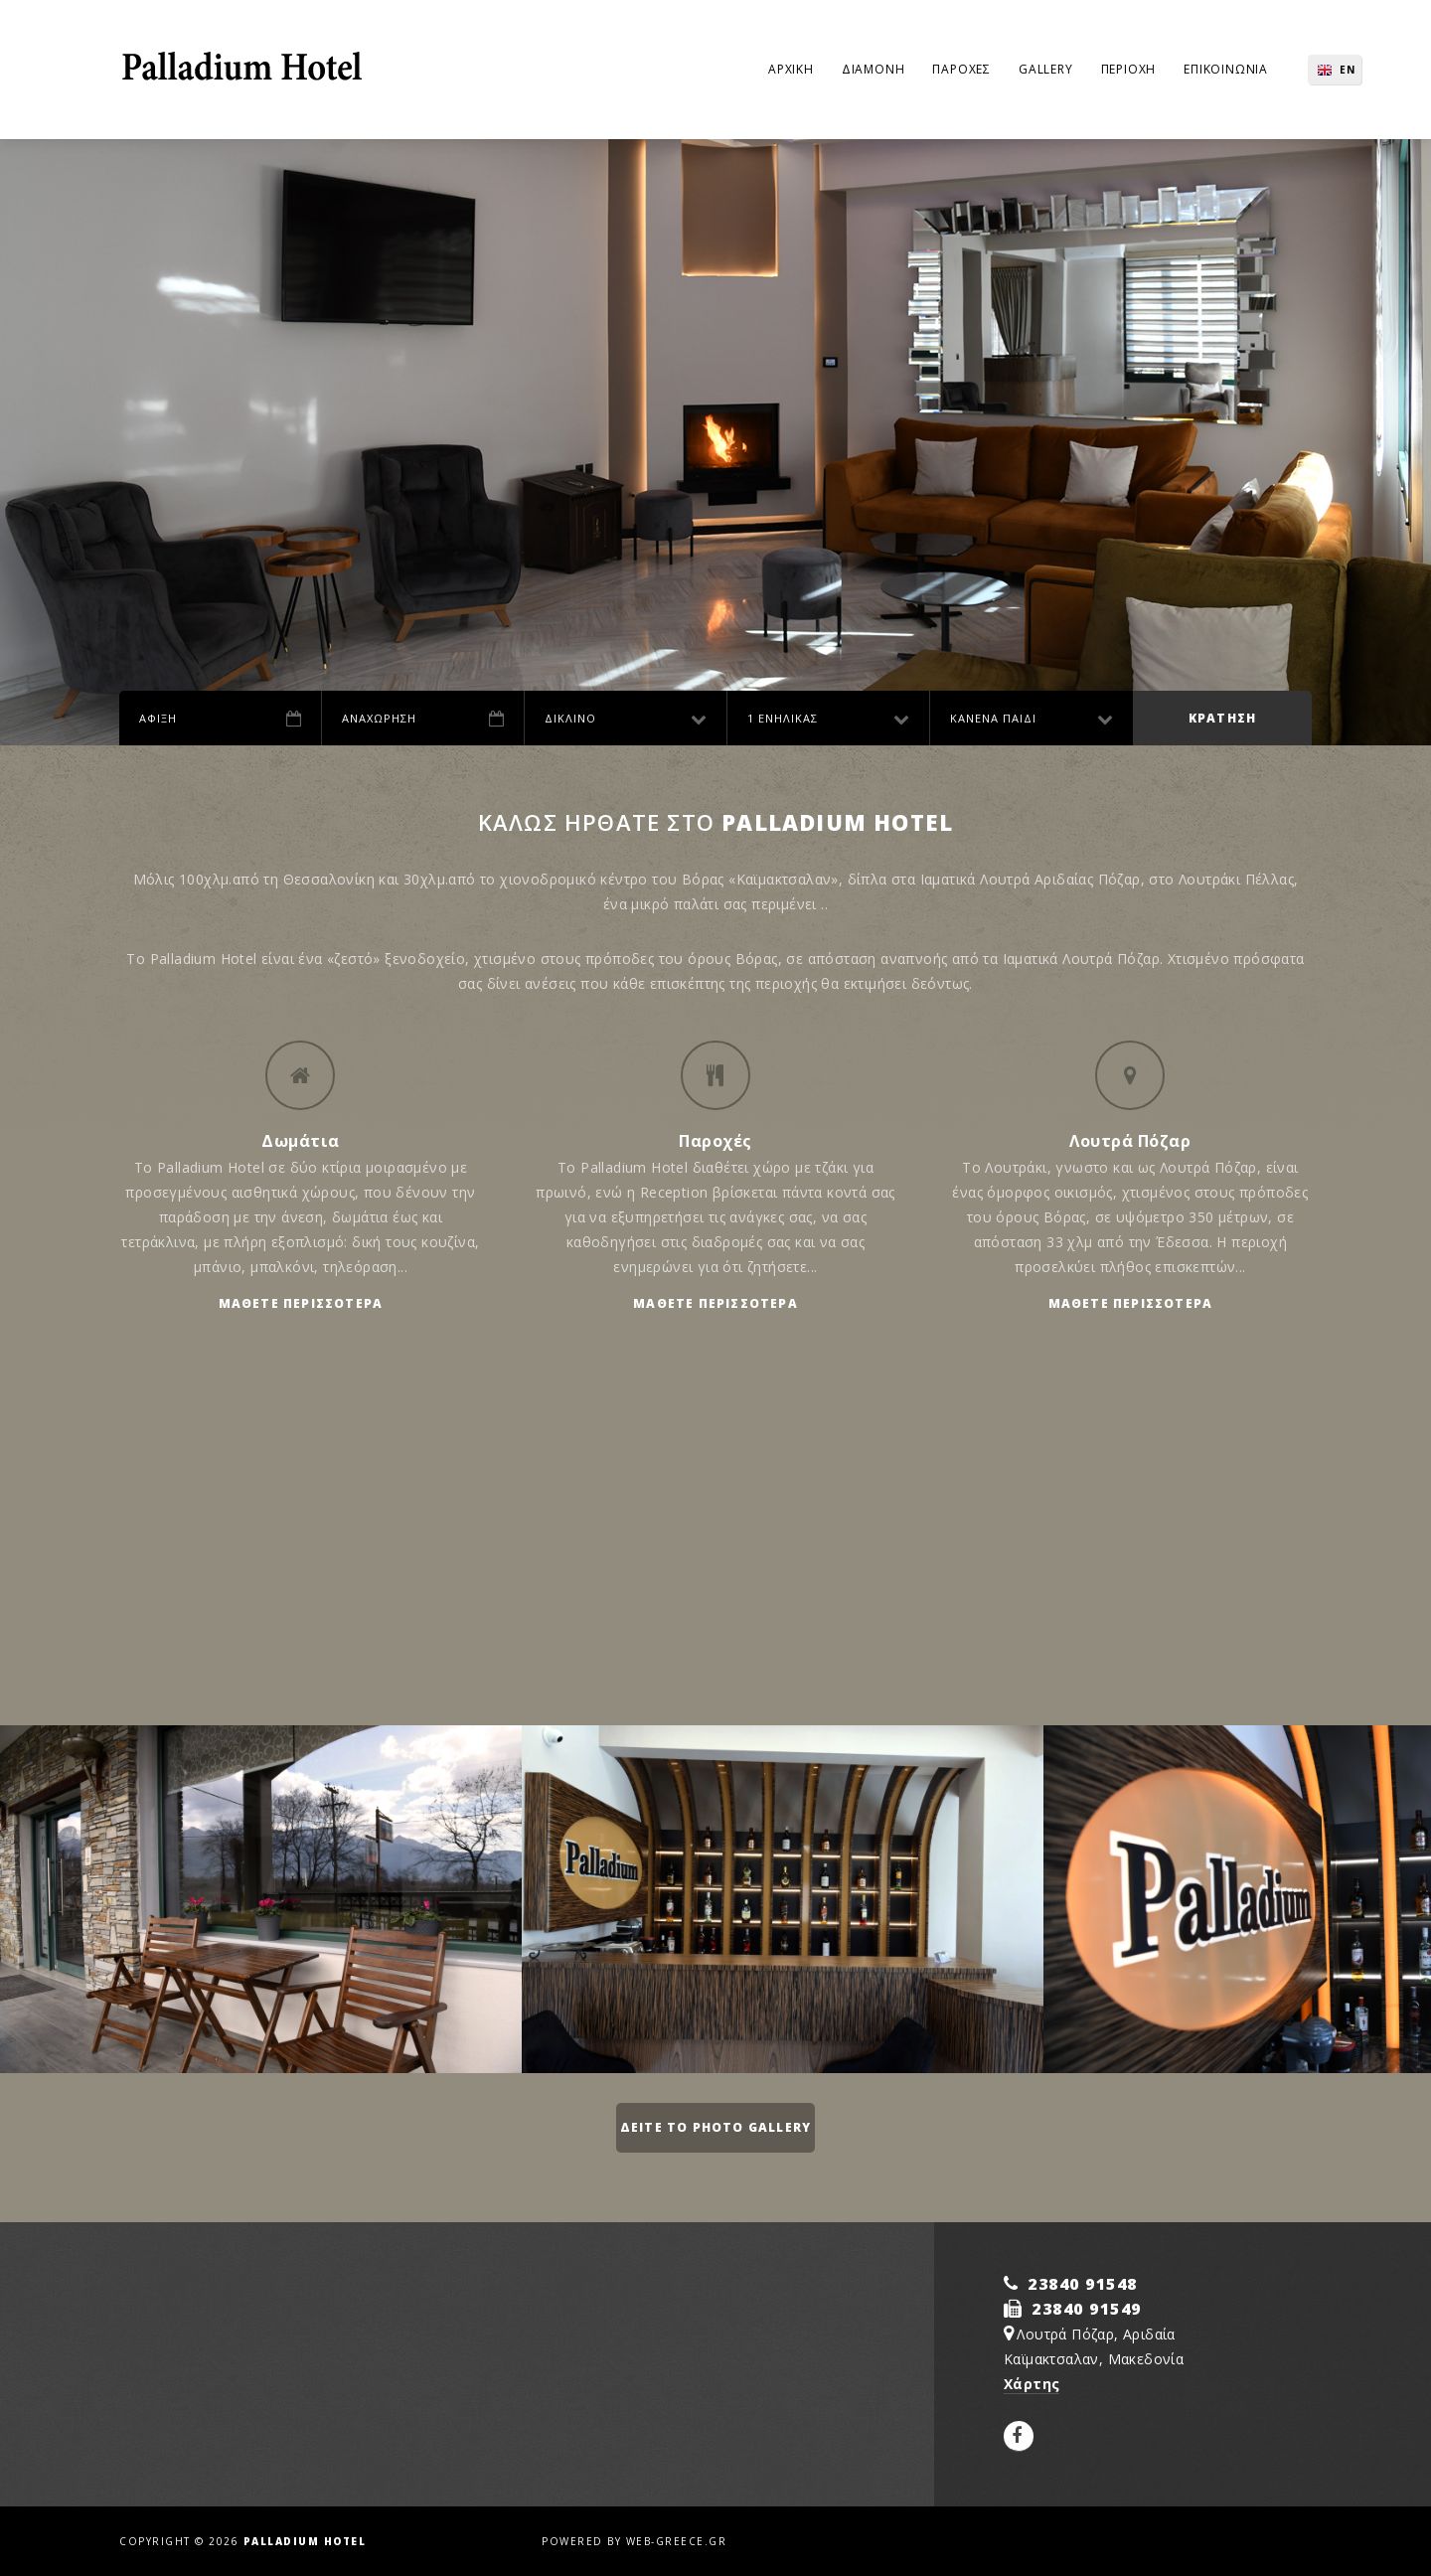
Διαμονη (873, 69)
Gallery (1046, 69)
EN (1347, 70)
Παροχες (961, 69)
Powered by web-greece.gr (634, 2541)
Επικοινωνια (1226, 69)
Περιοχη (1129, 69)
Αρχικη (791, 69)
